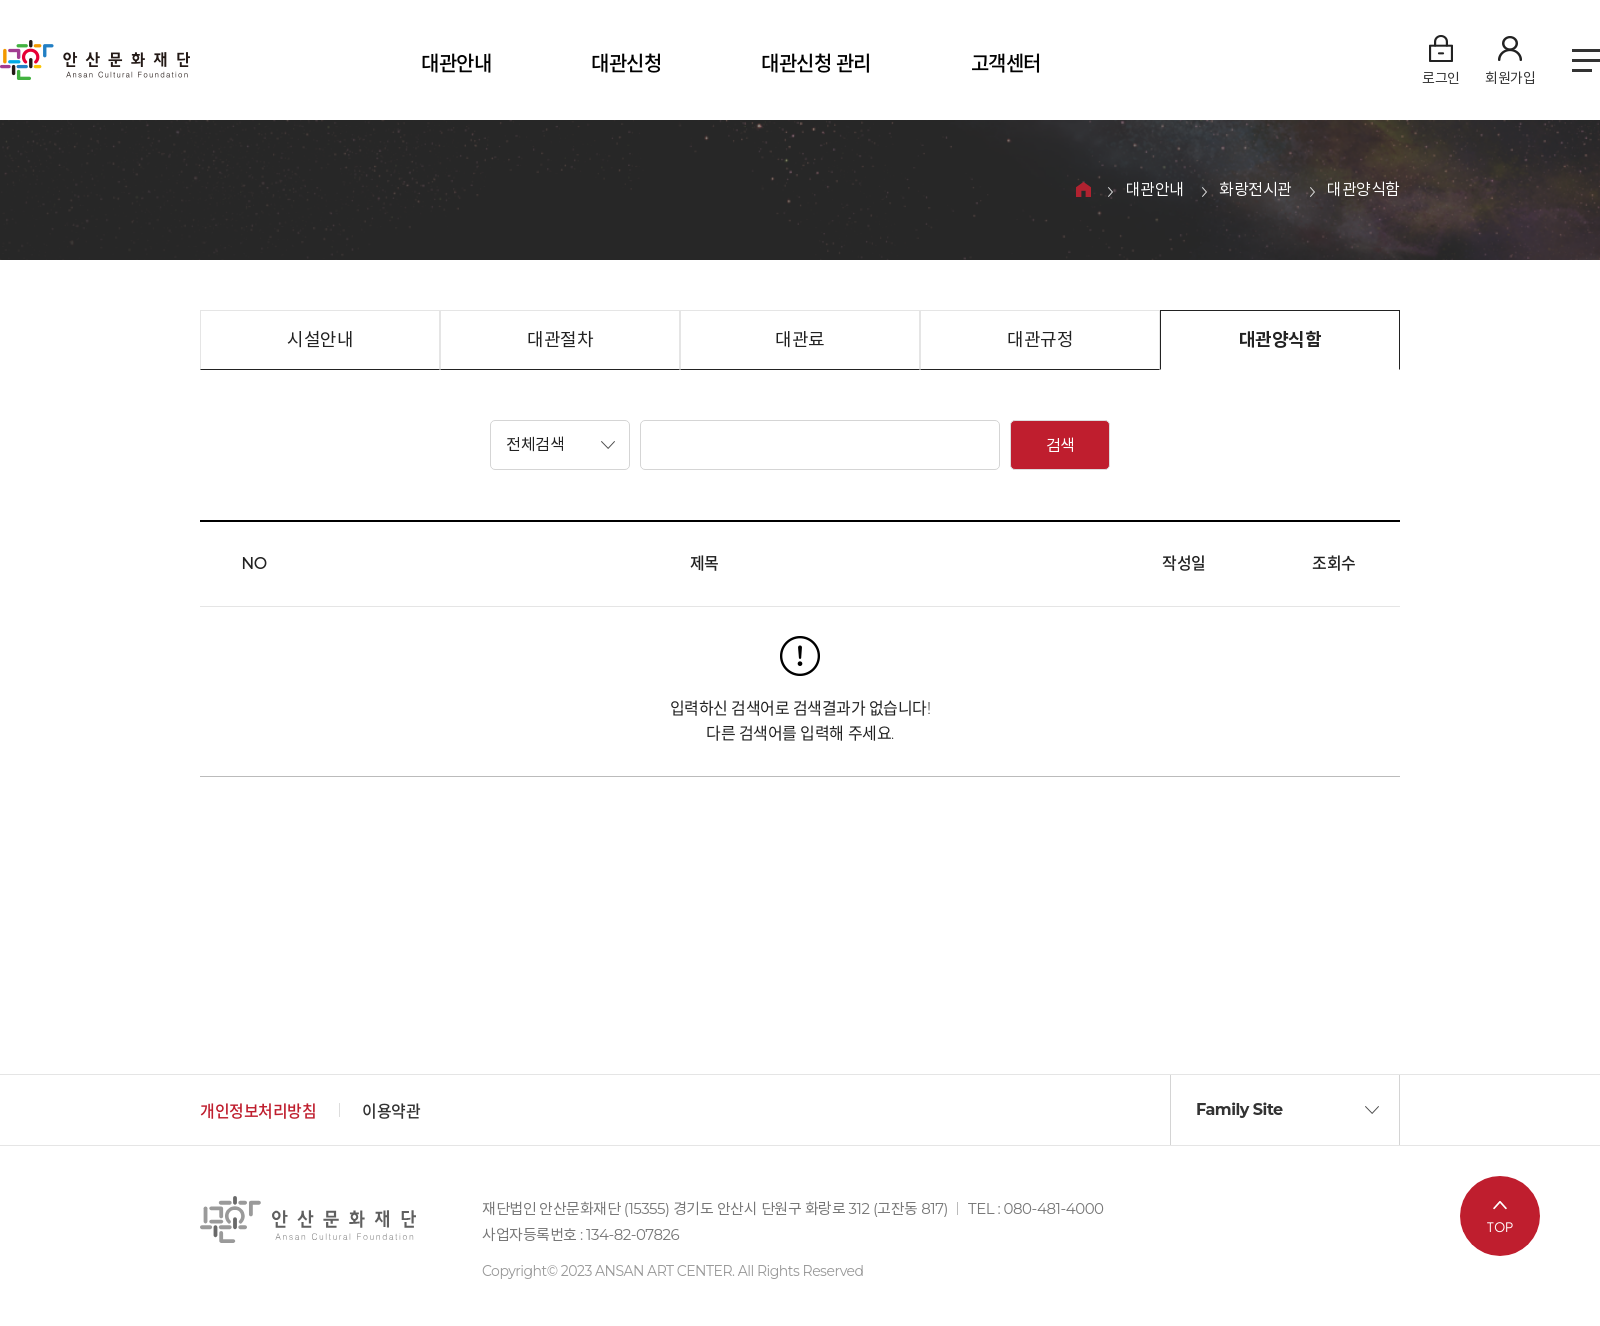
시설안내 (320, 340)
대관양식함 (1363, 190)
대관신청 (626, 64)
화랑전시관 (1255, 190)
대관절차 (560, 340)
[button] (560, 445)
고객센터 (1006, 64)
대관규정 (1040, 340)
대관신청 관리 (816, 64)
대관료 (800, 340)
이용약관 (391, 1111)
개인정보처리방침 (258, 1111)
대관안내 (456, 64)
